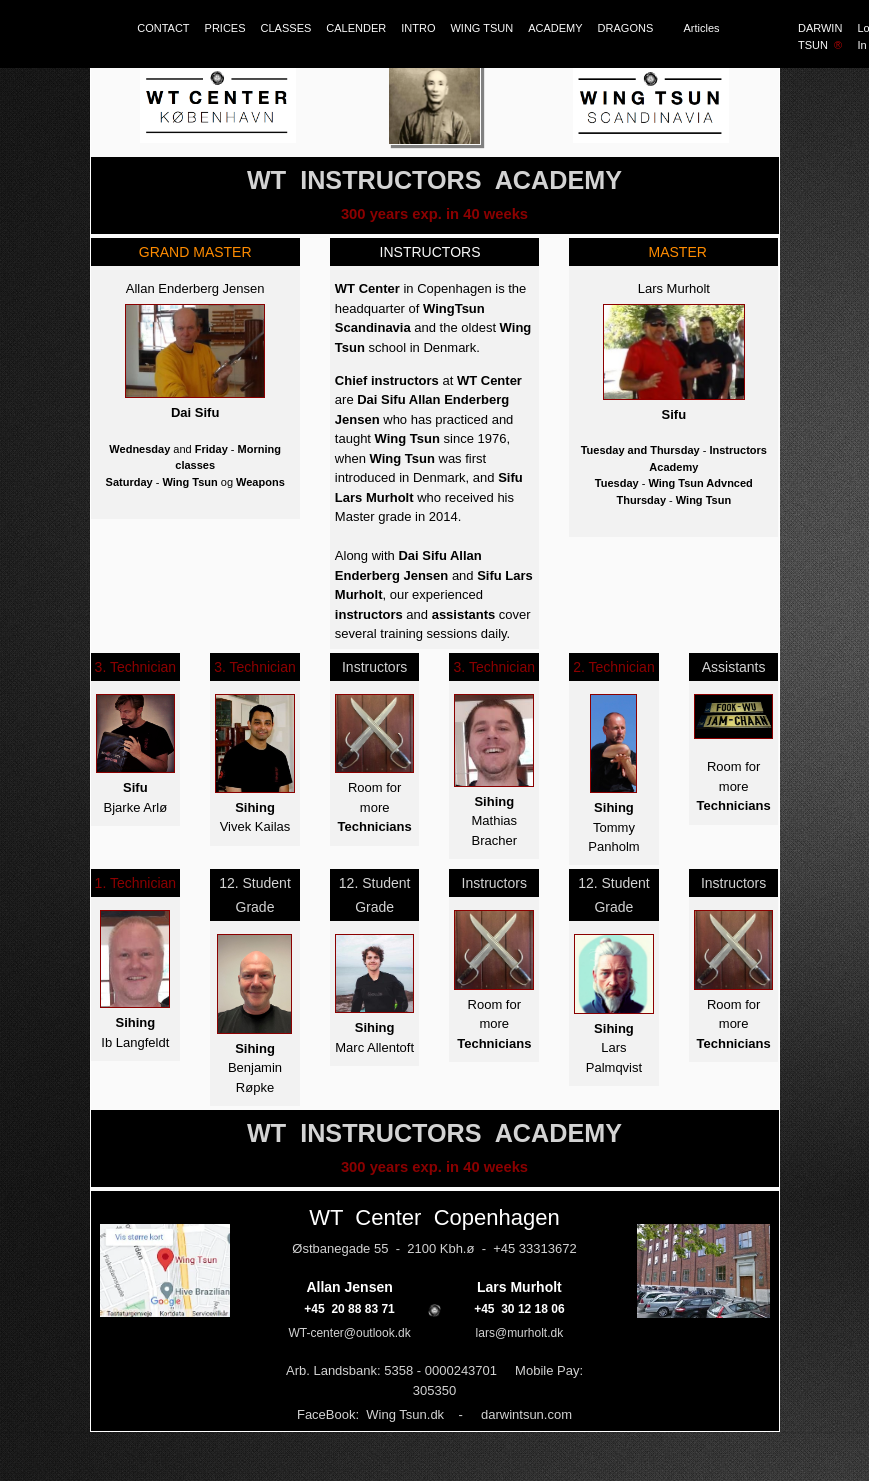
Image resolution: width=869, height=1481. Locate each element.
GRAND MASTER (195, 252)
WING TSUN (481, 28)
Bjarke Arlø (136, 807)
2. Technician (613, 667)
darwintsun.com (526, 1414)
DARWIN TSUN (820, 36)
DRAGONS (633, 28)
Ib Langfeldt (135, 1042)
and (415, 614)
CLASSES (286, 28)
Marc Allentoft (374, 1047)
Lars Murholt (674, 288)
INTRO (418, 28)
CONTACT (163, 28)
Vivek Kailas (255, 826)
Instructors (374, 667)
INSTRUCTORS (430, 252)
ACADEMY (555, 28)
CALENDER (356, 28)
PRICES (225, 28)
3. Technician (135, 667)
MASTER (674, 252)
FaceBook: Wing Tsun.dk (370, 1414)
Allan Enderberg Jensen (195, 288)
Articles (702, 28)
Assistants (734, 667)
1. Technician (135, 883)
